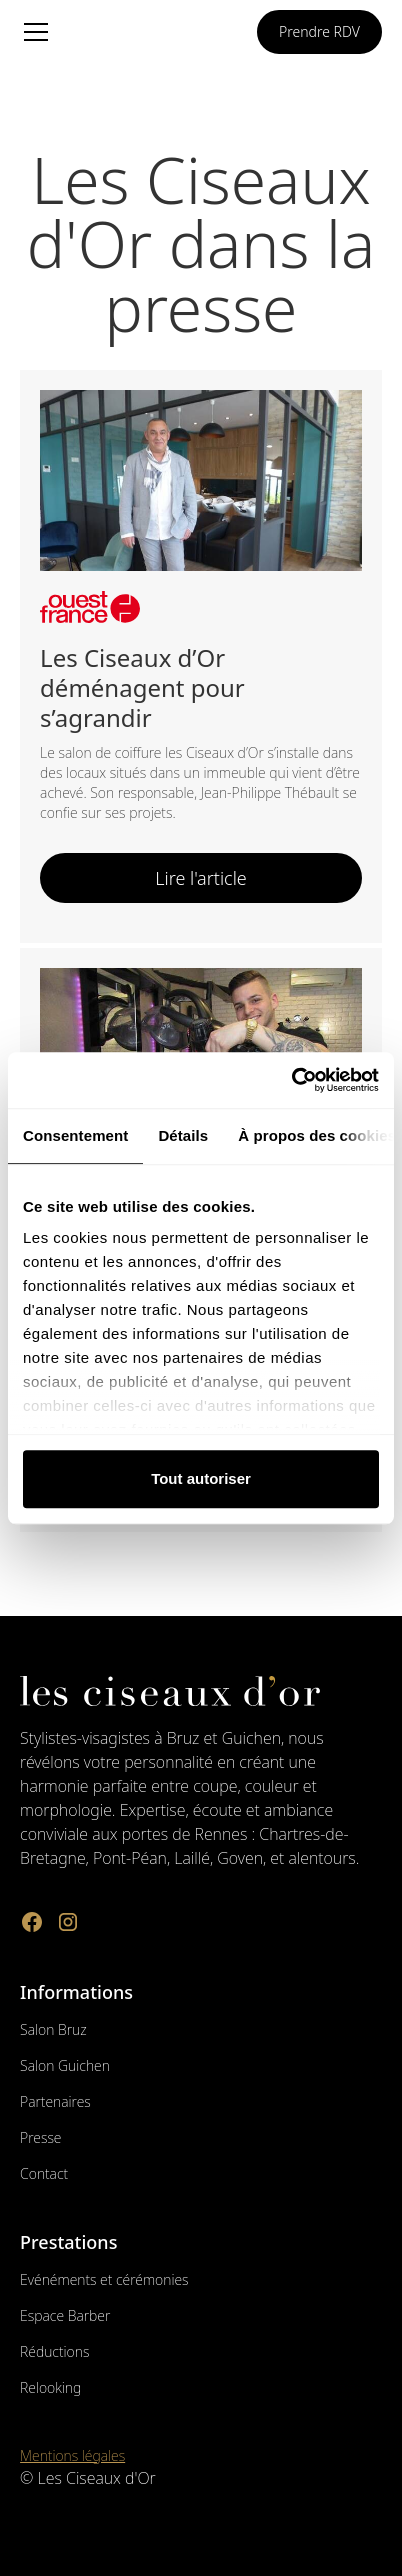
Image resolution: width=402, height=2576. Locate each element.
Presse (40, 2137)
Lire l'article (201, 878)
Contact (44, 2173)
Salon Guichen (65, 2065)
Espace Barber (65, 2315)
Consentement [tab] (75, 1135)
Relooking (50, 2387)
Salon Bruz (53, 2029)
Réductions (54, 2351)
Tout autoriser (201, 1478)
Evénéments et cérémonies (104, 2279)
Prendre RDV (319, 31)
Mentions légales (72, 2455)
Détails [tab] (183, 1135)
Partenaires (55, 2101)
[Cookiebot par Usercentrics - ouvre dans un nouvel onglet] (291, 1080)
